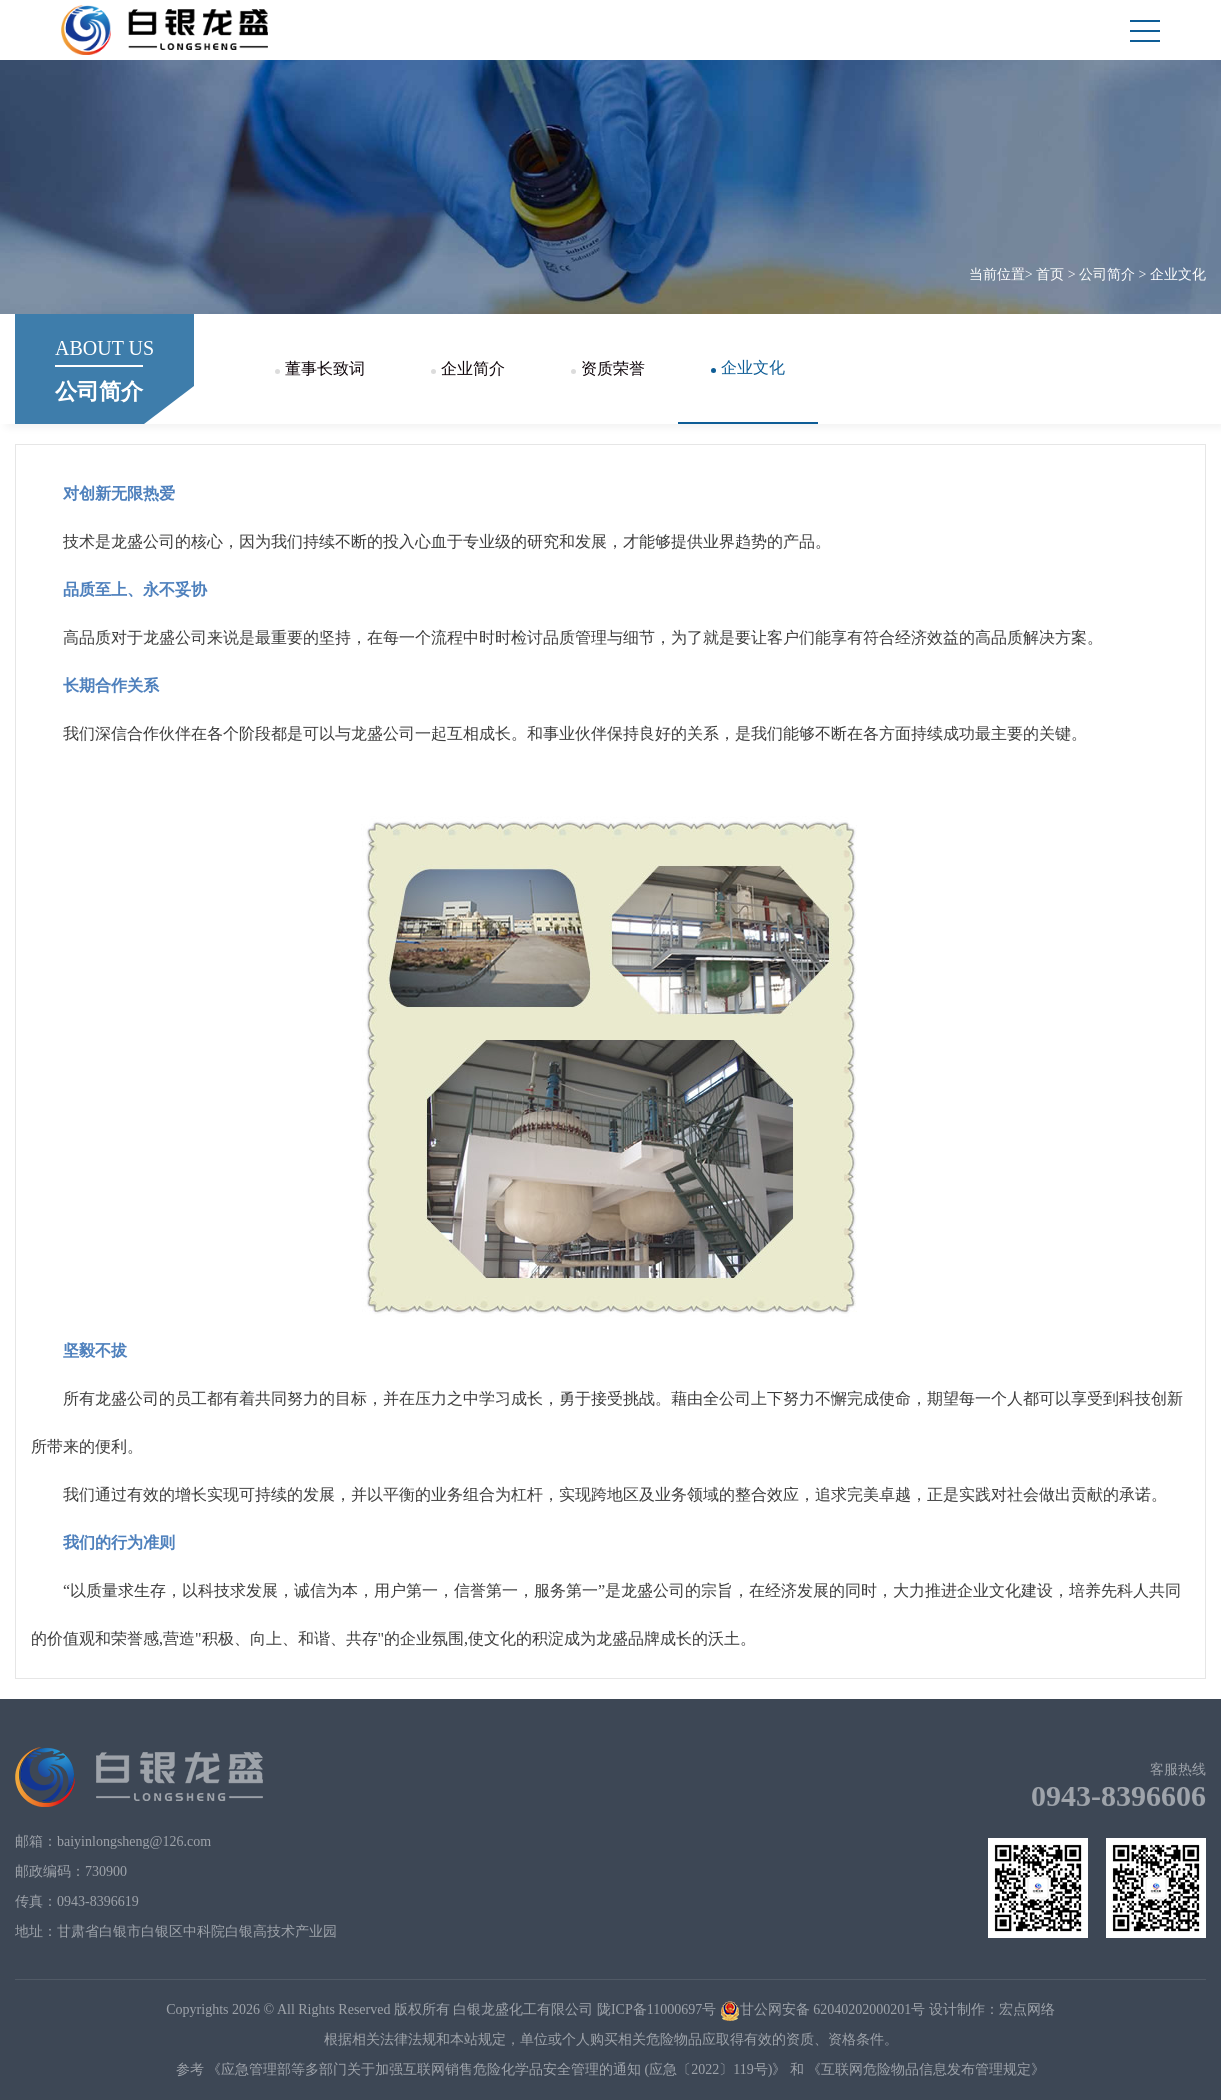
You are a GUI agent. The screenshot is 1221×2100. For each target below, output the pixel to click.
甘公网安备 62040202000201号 (823, 2009)
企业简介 (468, 368)
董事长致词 (320, 368)
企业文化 (1178, 274)
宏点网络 (1027, 2009)
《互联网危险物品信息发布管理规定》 (926, 2069)
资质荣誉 (608, 368)
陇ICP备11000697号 (656, 2009)
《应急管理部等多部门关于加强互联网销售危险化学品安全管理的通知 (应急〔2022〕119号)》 (496, 2069)
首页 (1050, 274)
